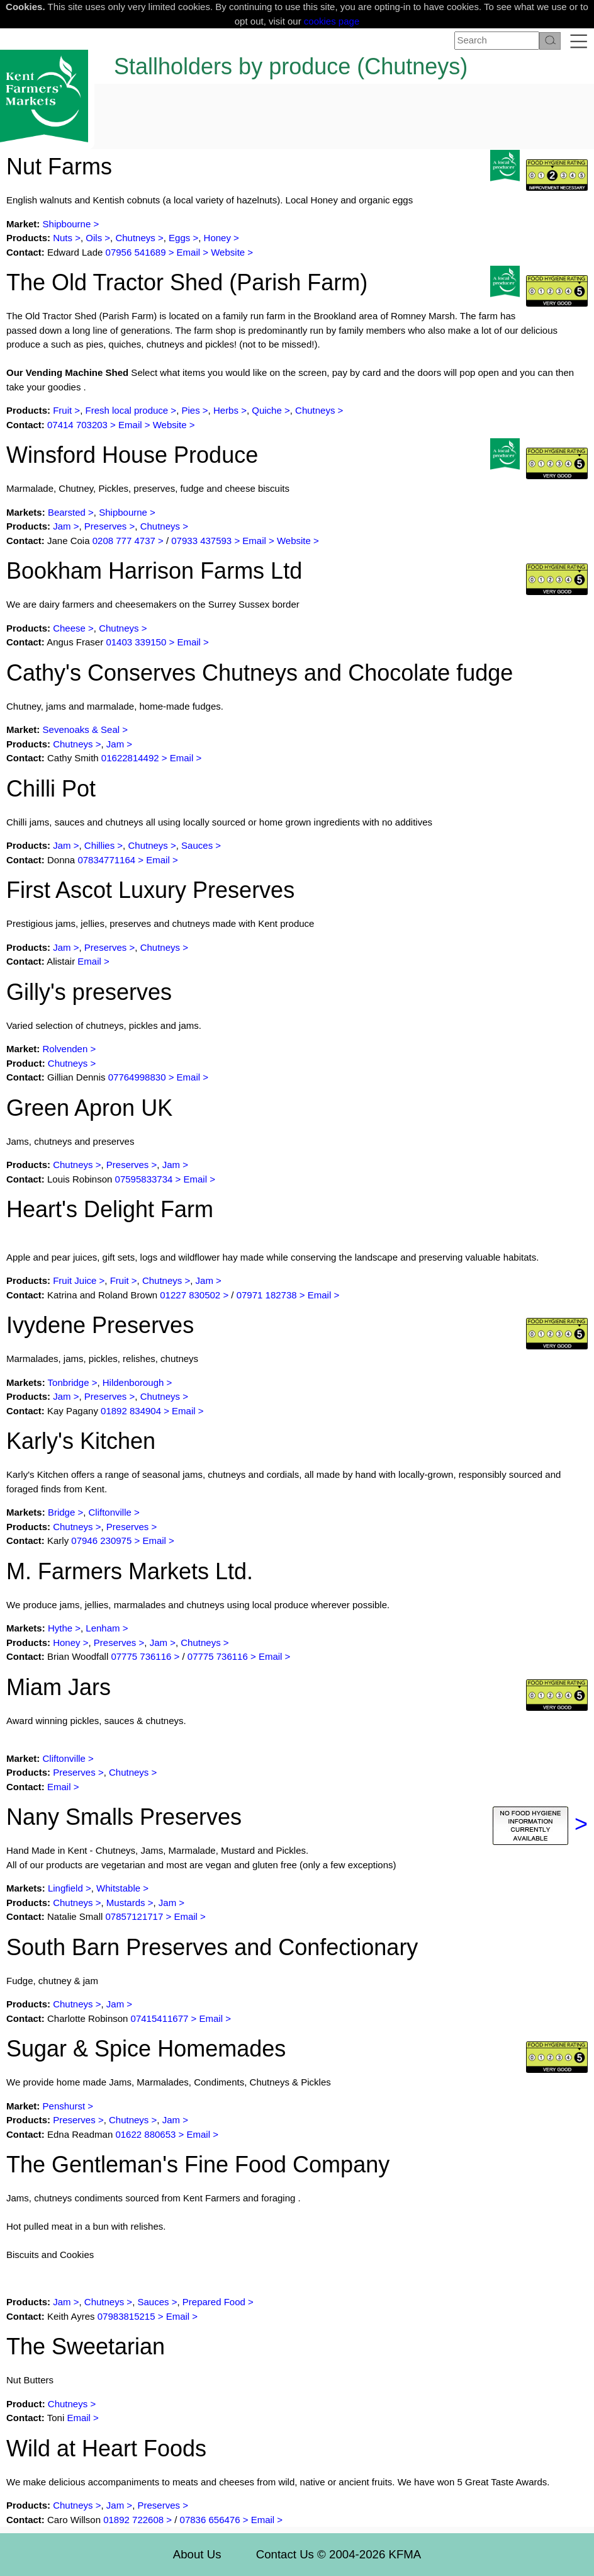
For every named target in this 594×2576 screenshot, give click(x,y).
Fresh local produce (126, 410)
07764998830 (137, 1077)
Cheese (69, 628)
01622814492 (130, 757)
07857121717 (135, 1916)
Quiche (267, 410)
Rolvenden (65, 1048)
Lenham (103, 1628)
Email (189, 252)
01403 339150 (136, 642)
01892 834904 (131, 1410)
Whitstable (119, 1888)
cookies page (331, 21)
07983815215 (126, 2316)
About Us (197, 2554)
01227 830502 (190, 1295)
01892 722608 (133, 2519)
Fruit (62, 410)
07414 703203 (77, 424)
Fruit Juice (74, 1280)
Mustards (125, 1902)
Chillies (99, 845)
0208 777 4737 (125, 540)
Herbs (225, 410)
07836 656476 (210, 2519)
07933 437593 (201, 540)
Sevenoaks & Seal (81, 729)
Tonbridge (68, 1382)
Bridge (61, 1512)
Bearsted (67, 512)
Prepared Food (213, 2301)
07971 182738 (267, 1295)
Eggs (179, 237)
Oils (94, 237)
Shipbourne (67, 223)
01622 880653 (145, 2134)
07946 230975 (101, 1540)
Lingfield (65, 1888)
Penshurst (64, 2106)
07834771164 (106, 859)
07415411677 (160, 2018)
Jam (61, 526)
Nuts (62, 237)
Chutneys (135, 237)
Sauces (197, 845)
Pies (190, 410)
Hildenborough (133, 1382)
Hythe (60, 1628)
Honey (217, 237)
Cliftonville (110, 1512)
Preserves (105, 526)
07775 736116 (141, 1656)
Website (228, 252)
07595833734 (144, 1179)
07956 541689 (136, 252)
